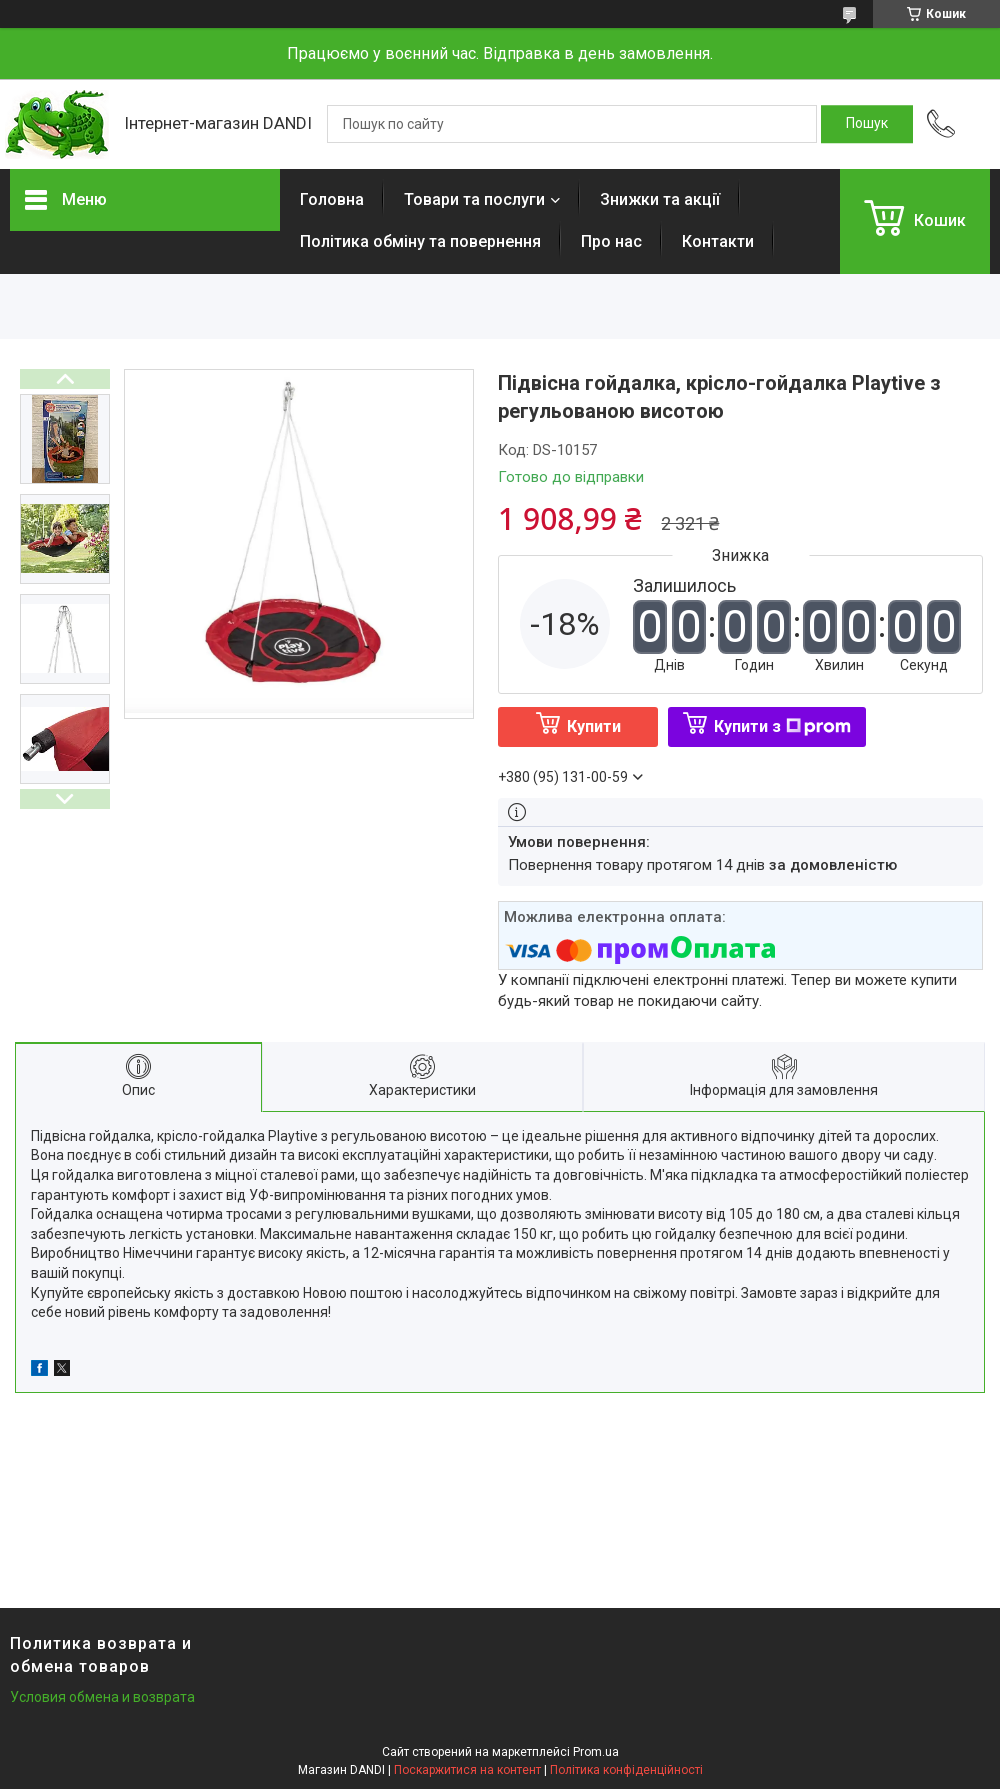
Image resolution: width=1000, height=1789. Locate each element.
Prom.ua (596, 1752)
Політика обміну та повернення (420, 241)
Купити (594, 726)
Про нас (611, 241)
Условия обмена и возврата (102, 1697)
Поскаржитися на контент (467, 1770)
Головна (332, 199)
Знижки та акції (660, 199)
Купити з (782, 726)
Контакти (718, 241)
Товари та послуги (474, 199)
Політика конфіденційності (626, 1770)
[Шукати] (867, 124)
